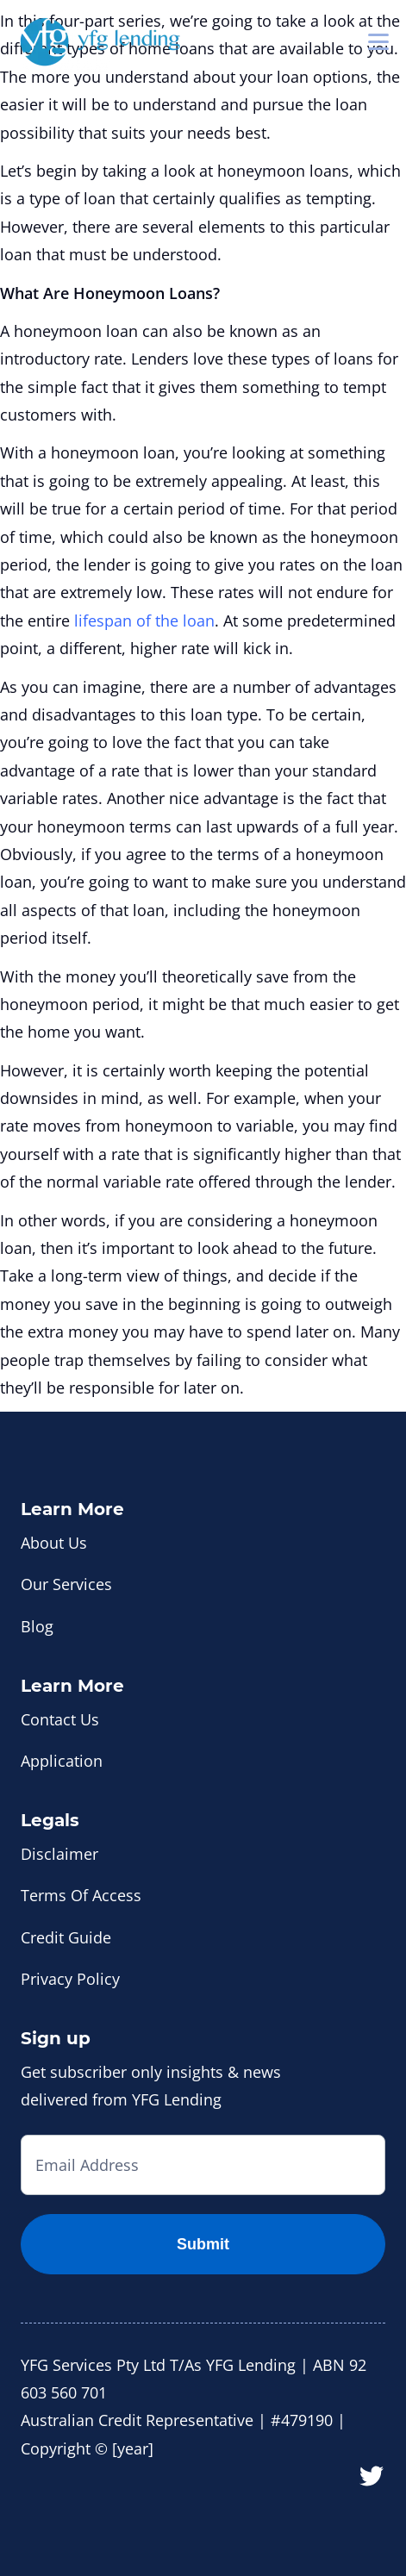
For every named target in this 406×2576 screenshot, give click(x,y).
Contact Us (60, 1719)
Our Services (66, 1584)
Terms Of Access (81, 1895)
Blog (37, 1626)
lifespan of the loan (144, 620)
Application (62, 1760)
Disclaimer (59, 1853)
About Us (54, 1542)
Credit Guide (66, 1937)
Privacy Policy (70, 1978)
